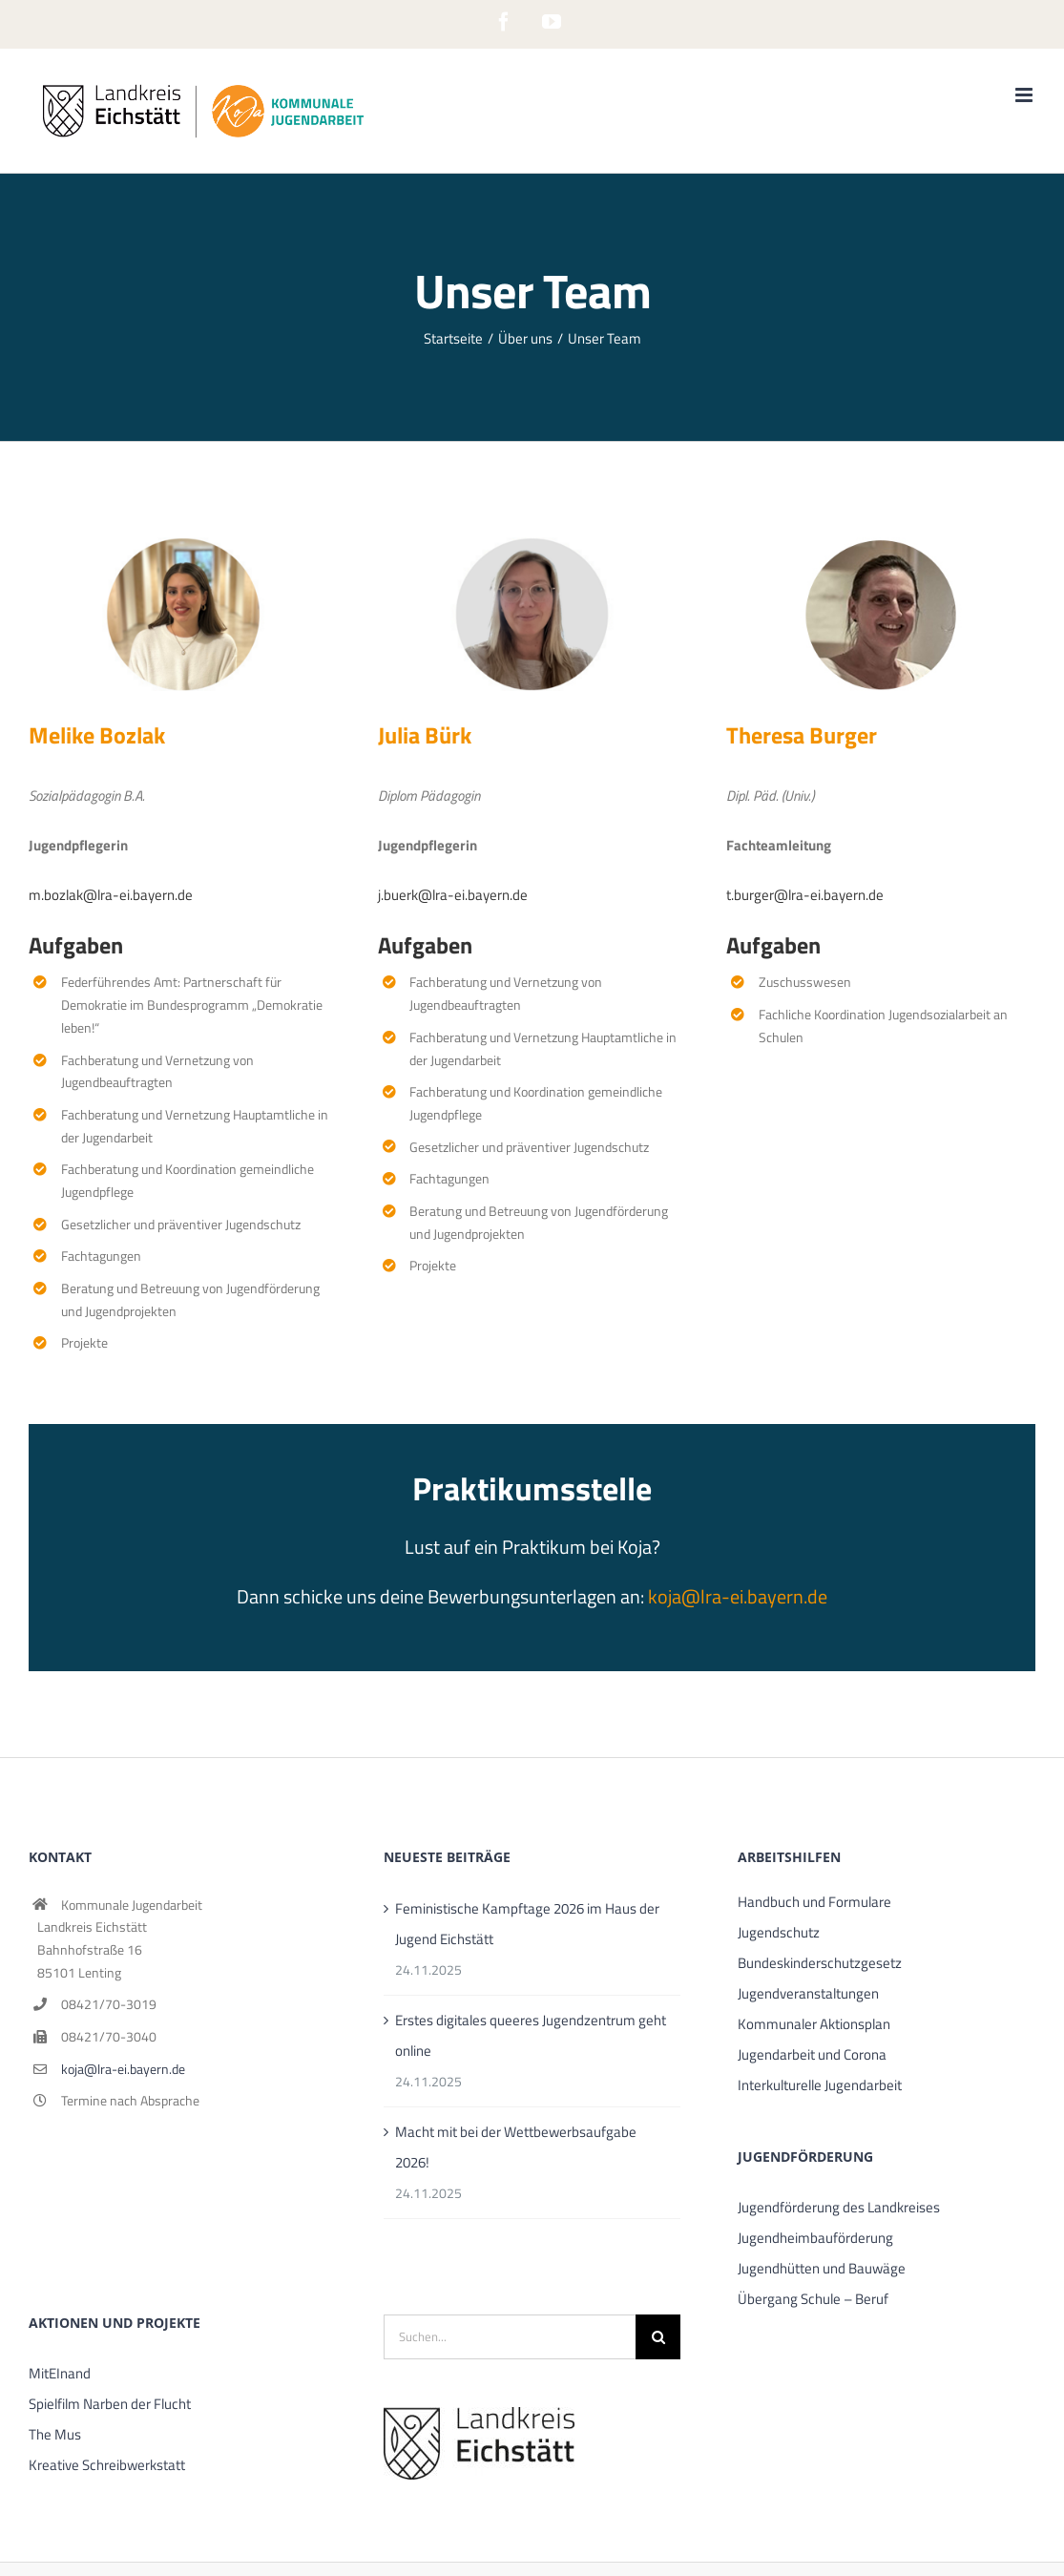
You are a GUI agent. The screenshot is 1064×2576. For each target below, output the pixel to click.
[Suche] (658, 2336)
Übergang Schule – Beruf (813, 2299)
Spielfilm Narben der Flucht (110, 2404)
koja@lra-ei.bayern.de (737, 1596)
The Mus (55, 2434)
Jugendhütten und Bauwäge (822, 2268)
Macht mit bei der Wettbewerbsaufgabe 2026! (515, 2147)
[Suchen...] (510, 2336)
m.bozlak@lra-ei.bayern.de (111, 895)
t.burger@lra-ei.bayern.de (805, 895)
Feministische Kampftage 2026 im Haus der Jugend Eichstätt (527, 1923)
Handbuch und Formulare (814, 1902)
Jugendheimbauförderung (815, 2238)
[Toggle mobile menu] (1025, 95)
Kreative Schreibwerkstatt (107, 2465)
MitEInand (60, 2373)
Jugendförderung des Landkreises (839, 2207)
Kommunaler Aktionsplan (814, 2024)
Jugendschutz (779, 1932)
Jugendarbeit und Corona (812, 2054)
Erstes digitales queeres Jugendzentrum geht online (530, 2035)
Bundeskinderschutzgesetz (820, 1963)
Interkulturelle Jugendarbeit (820, 2085)
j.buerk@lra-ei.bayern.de (453, 895)
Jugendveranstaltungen (808, 1993)
